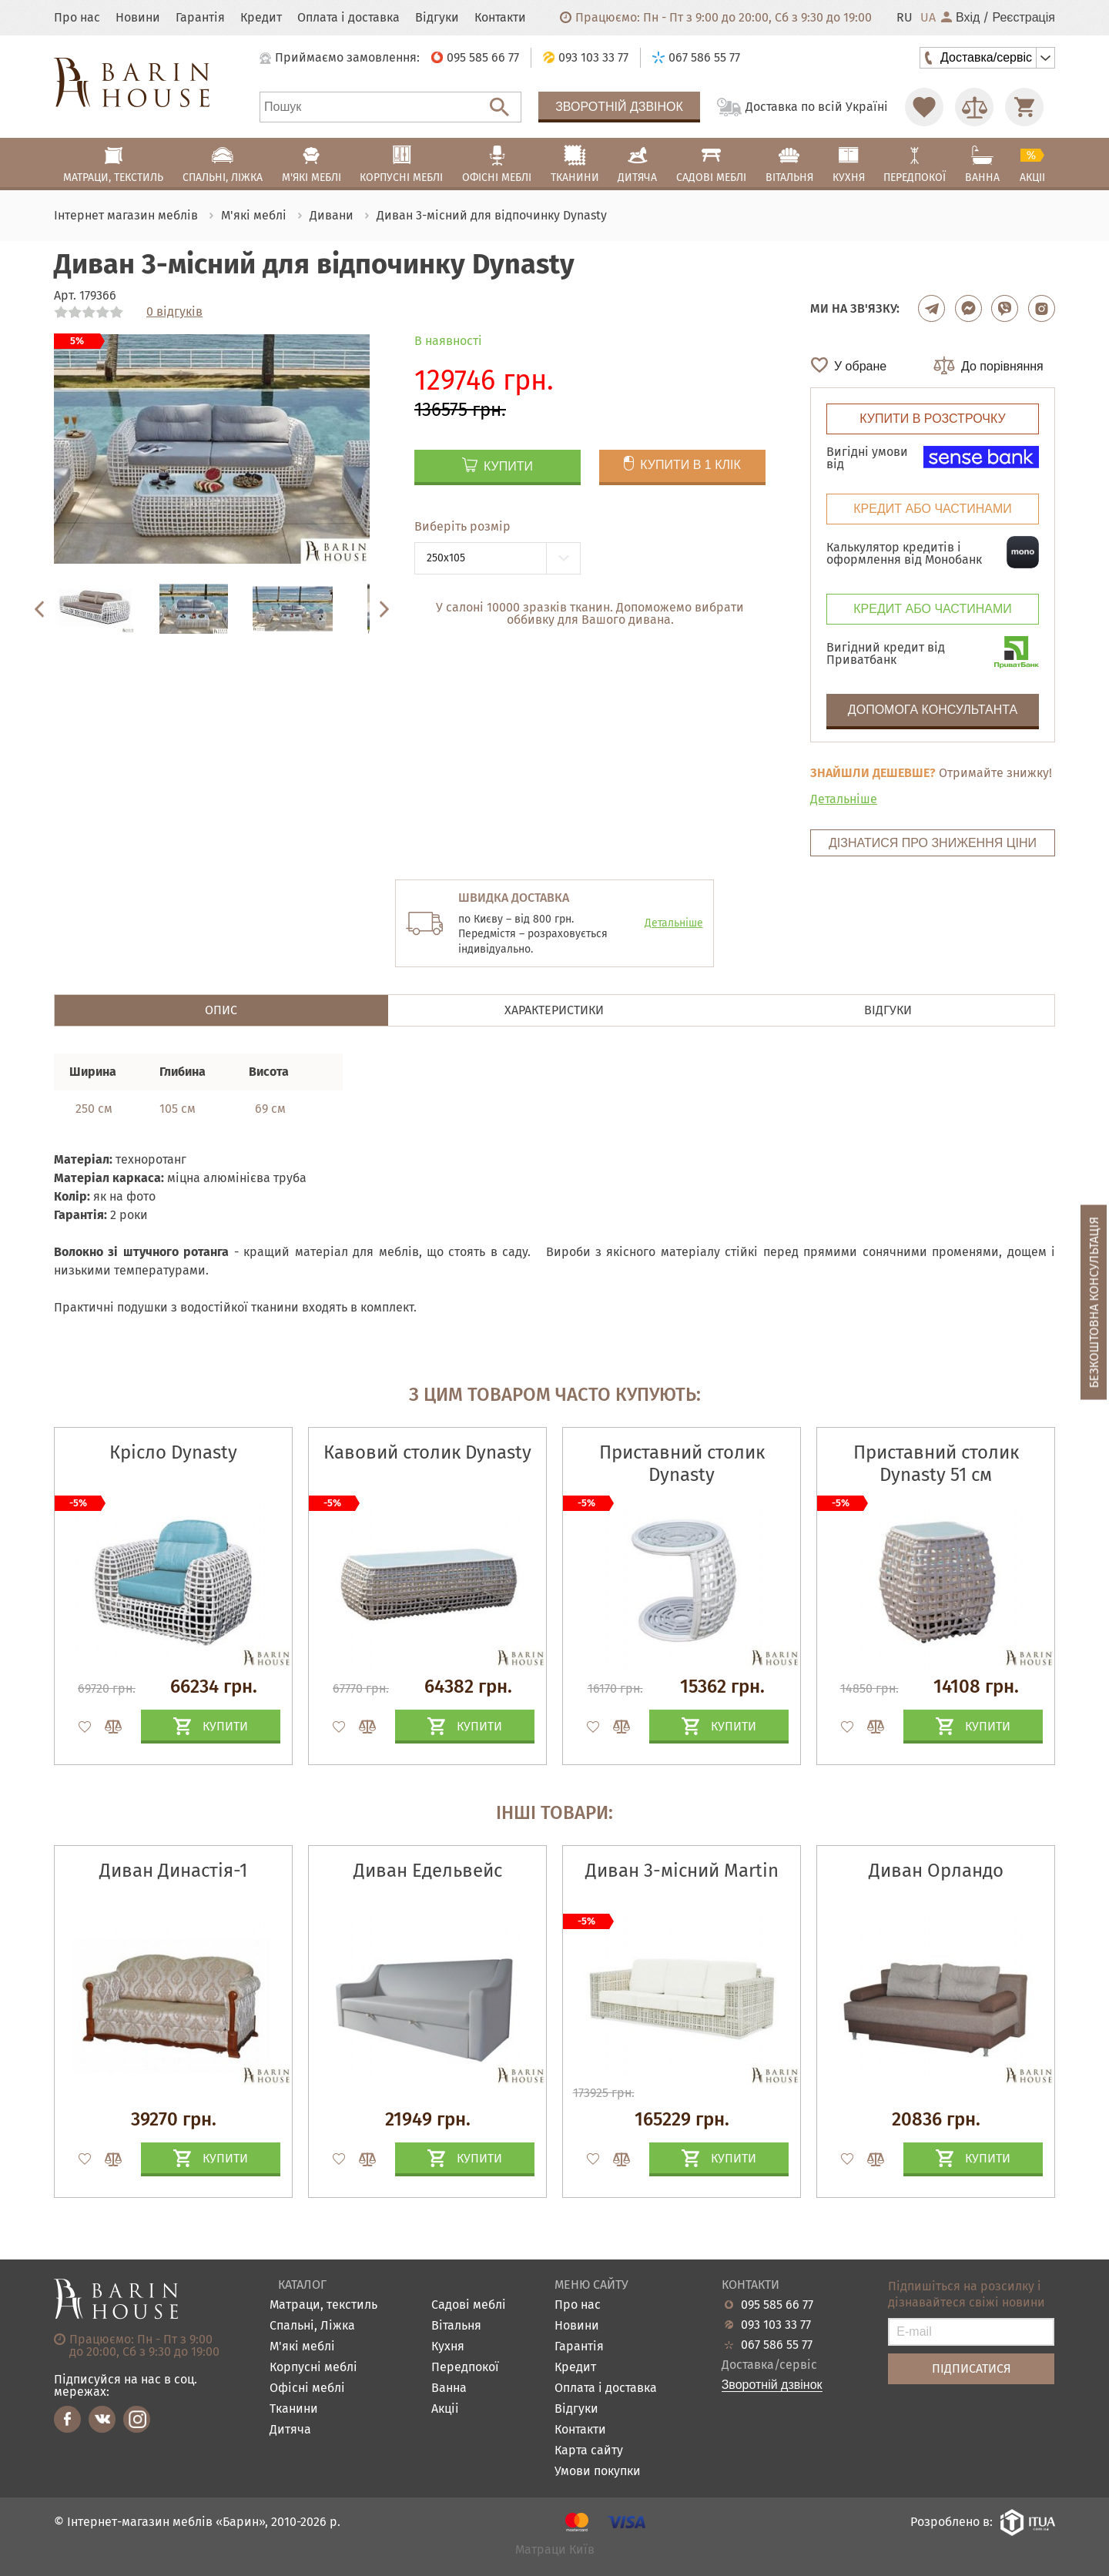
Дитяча (290, 2430)
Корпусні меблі (313, 2367)
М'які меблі (302, 2346)
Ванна (449, 2388)
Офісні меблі (307, 2388)
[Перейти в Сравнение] (974, 107)
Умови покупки (597, 2471)
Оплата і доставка (348, 18)
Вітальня (456, 2326)
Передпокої (465, 2367)
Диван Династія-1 (173, 1870)
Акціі (445, 2409)
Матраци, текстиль (323, 2305)
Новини (138, 18)
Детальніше (843, 799)
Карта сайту (588, 2450)
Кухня (447, 2346)
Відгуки (437, 18)
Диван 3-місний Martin (682, 1870)
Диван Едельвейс (427, 1870)
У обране (860, 366)
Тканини (294, 2409)
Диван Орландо (936, 1870)
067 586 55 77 (776, 2345)
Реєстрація (1023, 18)
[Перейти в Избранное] (924, 107)
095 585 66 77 (777, 2305)
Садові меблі (468, 2305)
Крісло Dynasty (173, 1452)
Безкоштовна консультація (1094, 1302)
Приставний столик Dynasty (682, 1464)
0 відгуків (174, 312)
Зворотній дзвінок (619, 106)
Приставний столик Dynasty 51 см (936, 1464)
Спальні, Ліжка (312, 2326)
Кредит (261, 18)
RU (904, 18)
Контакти (500, 18)
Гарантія (200, 18)
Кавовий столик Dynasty (427, 1452)
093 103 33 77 (776, 2325)
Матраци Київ (555, 2550)
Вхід (960, 18)
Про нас (77, 18)
